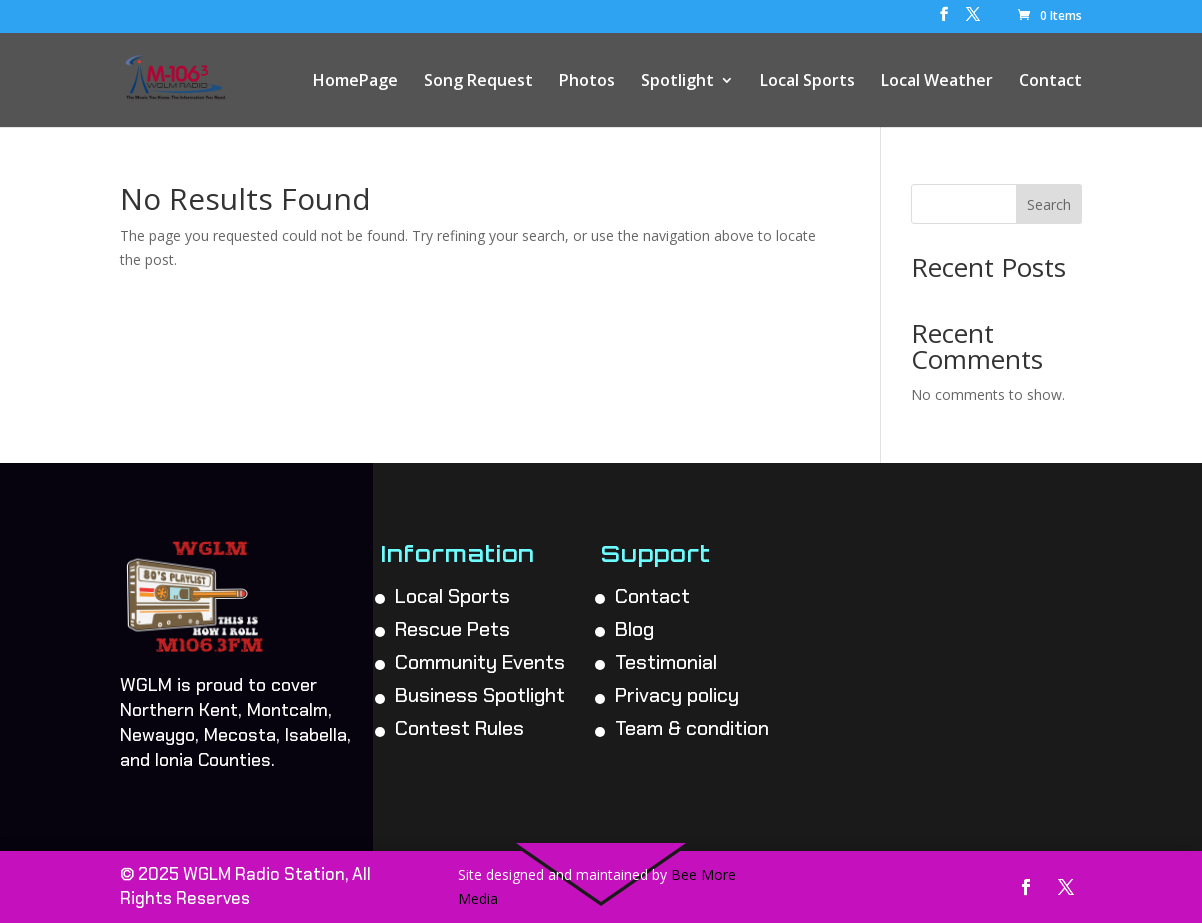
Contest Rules (459, 728)
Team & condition (692, 728)
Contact (1050, 82)
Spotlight (677, 82)
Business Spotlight (480, 695)
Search (1049, 204)
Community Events (480, 662)
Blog (634, 629)
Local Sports (807, 82)
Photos (587, 82)
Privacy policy (677, 695)
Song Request (478, 82)
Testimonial (666, 662)
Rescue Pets (452, 629)
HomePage (355, 82)
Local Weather (937, 82)
